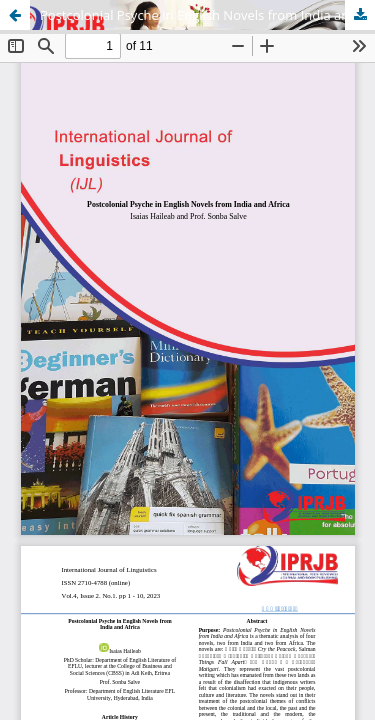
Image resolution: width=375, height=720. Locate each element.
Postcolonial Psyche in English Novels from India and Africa (207, 15)
